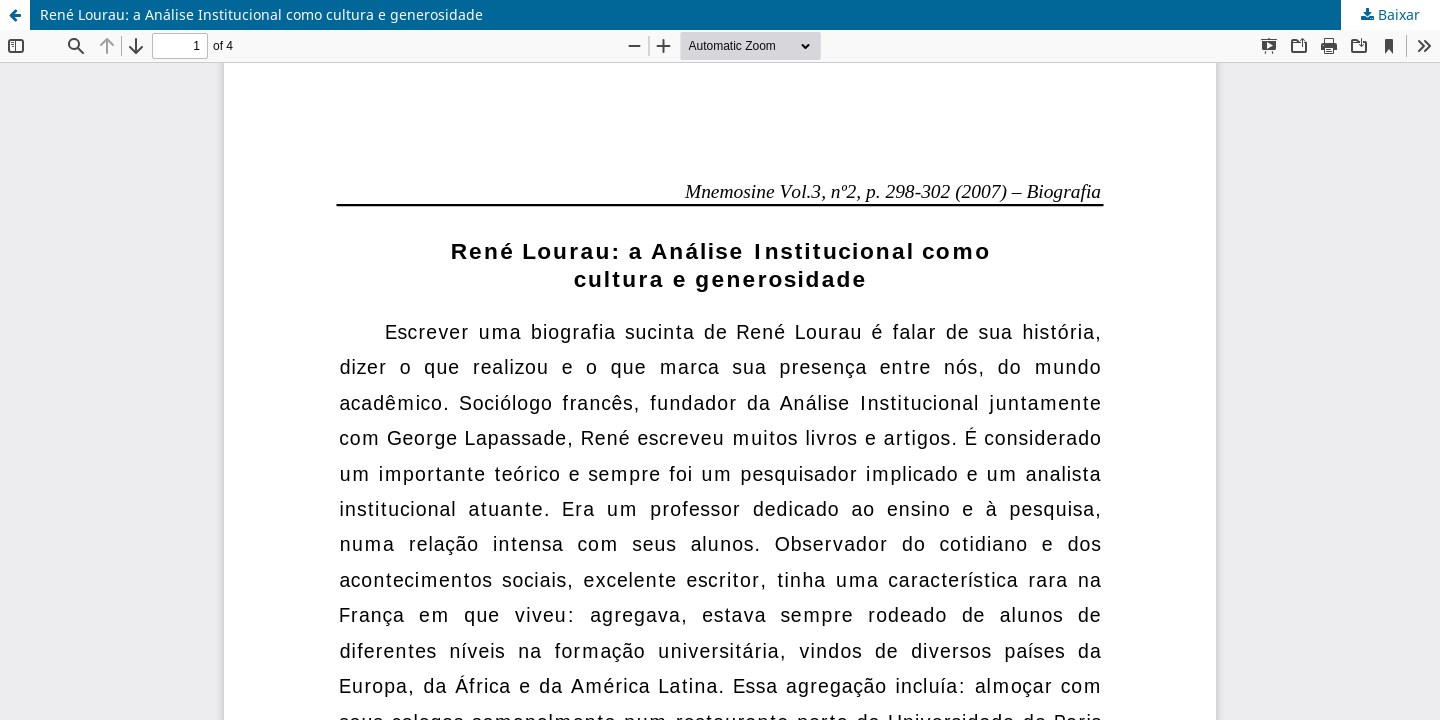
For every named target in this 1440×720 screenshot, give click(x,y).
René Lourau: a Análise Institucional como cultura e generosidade (261, 14)
